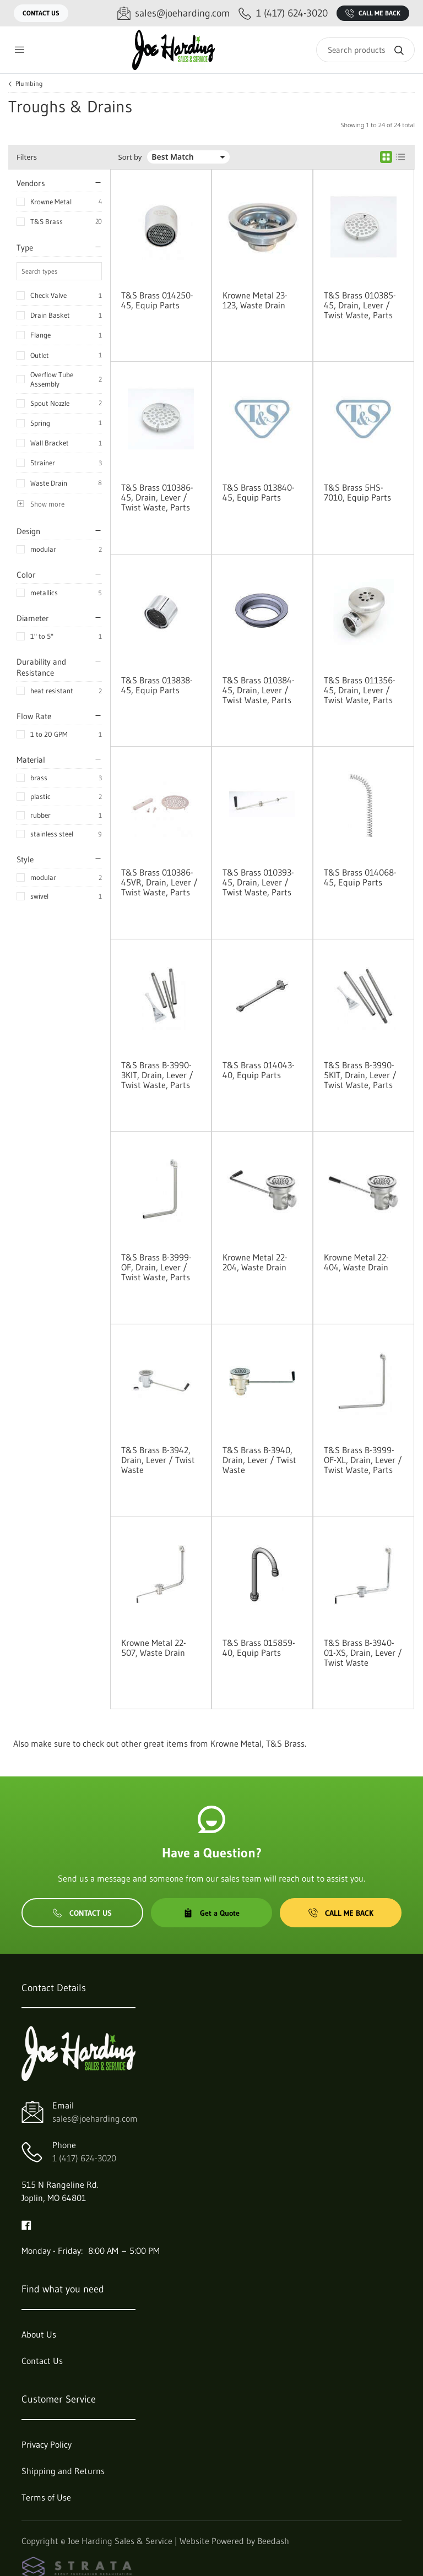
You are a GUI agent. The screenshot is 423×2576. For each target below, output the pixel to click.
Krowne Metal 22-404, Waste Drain (356, 1262)
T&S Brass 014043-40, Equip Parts (259, 1070)
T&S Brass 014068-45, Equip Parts (360, 877)
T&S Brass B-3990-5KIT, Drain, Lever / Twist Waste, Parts (360, 1075)
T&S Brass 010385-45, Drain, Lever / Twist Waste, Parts (360, 305)
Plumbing (29, 84)
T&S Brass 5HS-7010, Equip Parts (357, 492)
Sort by (130, 157)
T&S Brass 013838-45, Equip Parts (157, 685)
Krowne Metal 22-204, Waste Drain (255, 1262)
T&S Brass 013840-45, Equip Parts (259, 492)
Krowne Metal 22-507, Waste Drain (153, 1647)
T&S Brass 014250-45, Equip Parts (157, 300)
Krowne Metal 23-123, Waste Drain (255, 300)
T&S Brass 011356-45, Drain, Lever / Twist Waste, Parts (359, 690)
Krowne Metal (51, 201)
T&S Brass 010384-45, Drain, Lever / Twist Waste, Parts (259, 690)
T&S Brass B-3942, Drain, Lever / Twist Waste (158, 1460)
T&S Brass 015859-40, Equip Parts (259, 1647)
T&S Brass (46, 221)
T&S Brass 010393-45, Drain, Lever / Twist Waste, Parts (258, 882)
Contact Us (41, 13)
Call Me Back (372, 13)
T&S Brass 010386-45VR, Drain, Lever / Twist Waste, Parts (159, 882)
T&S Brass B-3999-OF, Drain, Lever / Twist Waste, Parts (156, 1267)
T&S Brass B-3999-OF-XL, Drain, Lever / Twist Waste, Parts (363, 1460)
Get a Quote (211, 1913)
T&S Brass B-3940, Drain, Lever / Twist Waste (259, 1460)
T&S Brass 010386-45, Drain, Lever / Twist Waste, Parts (157, 497)
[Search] (365, 49)
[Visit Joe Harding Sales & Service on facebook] (26, 2224)
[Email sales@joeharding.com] (173, 13)
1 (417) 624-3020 (84, 2158)
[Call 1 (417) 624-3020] (283, 13)
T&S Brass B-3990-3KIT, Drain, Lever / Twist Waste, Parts (157, 1075)
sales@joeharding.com (95, 2118)
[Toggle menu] (19, 50)
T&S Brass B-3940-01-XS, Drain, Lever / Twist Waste (363, 1652)
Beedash (273, 2540)
